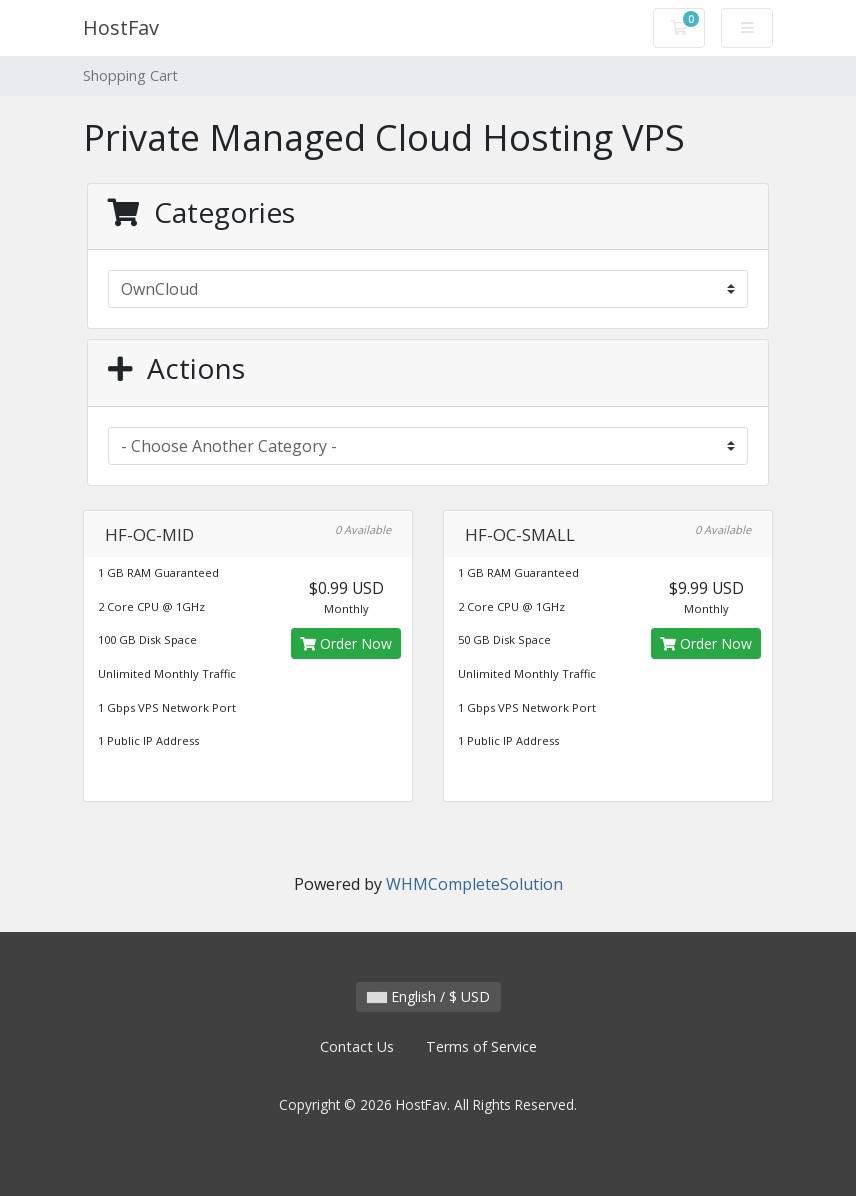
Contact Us (357, 1046)
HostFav (121, 27)
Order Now (346, 643)
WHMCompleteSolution (474, 884)
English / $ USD (428, 996)
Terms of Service (481, 1046)
